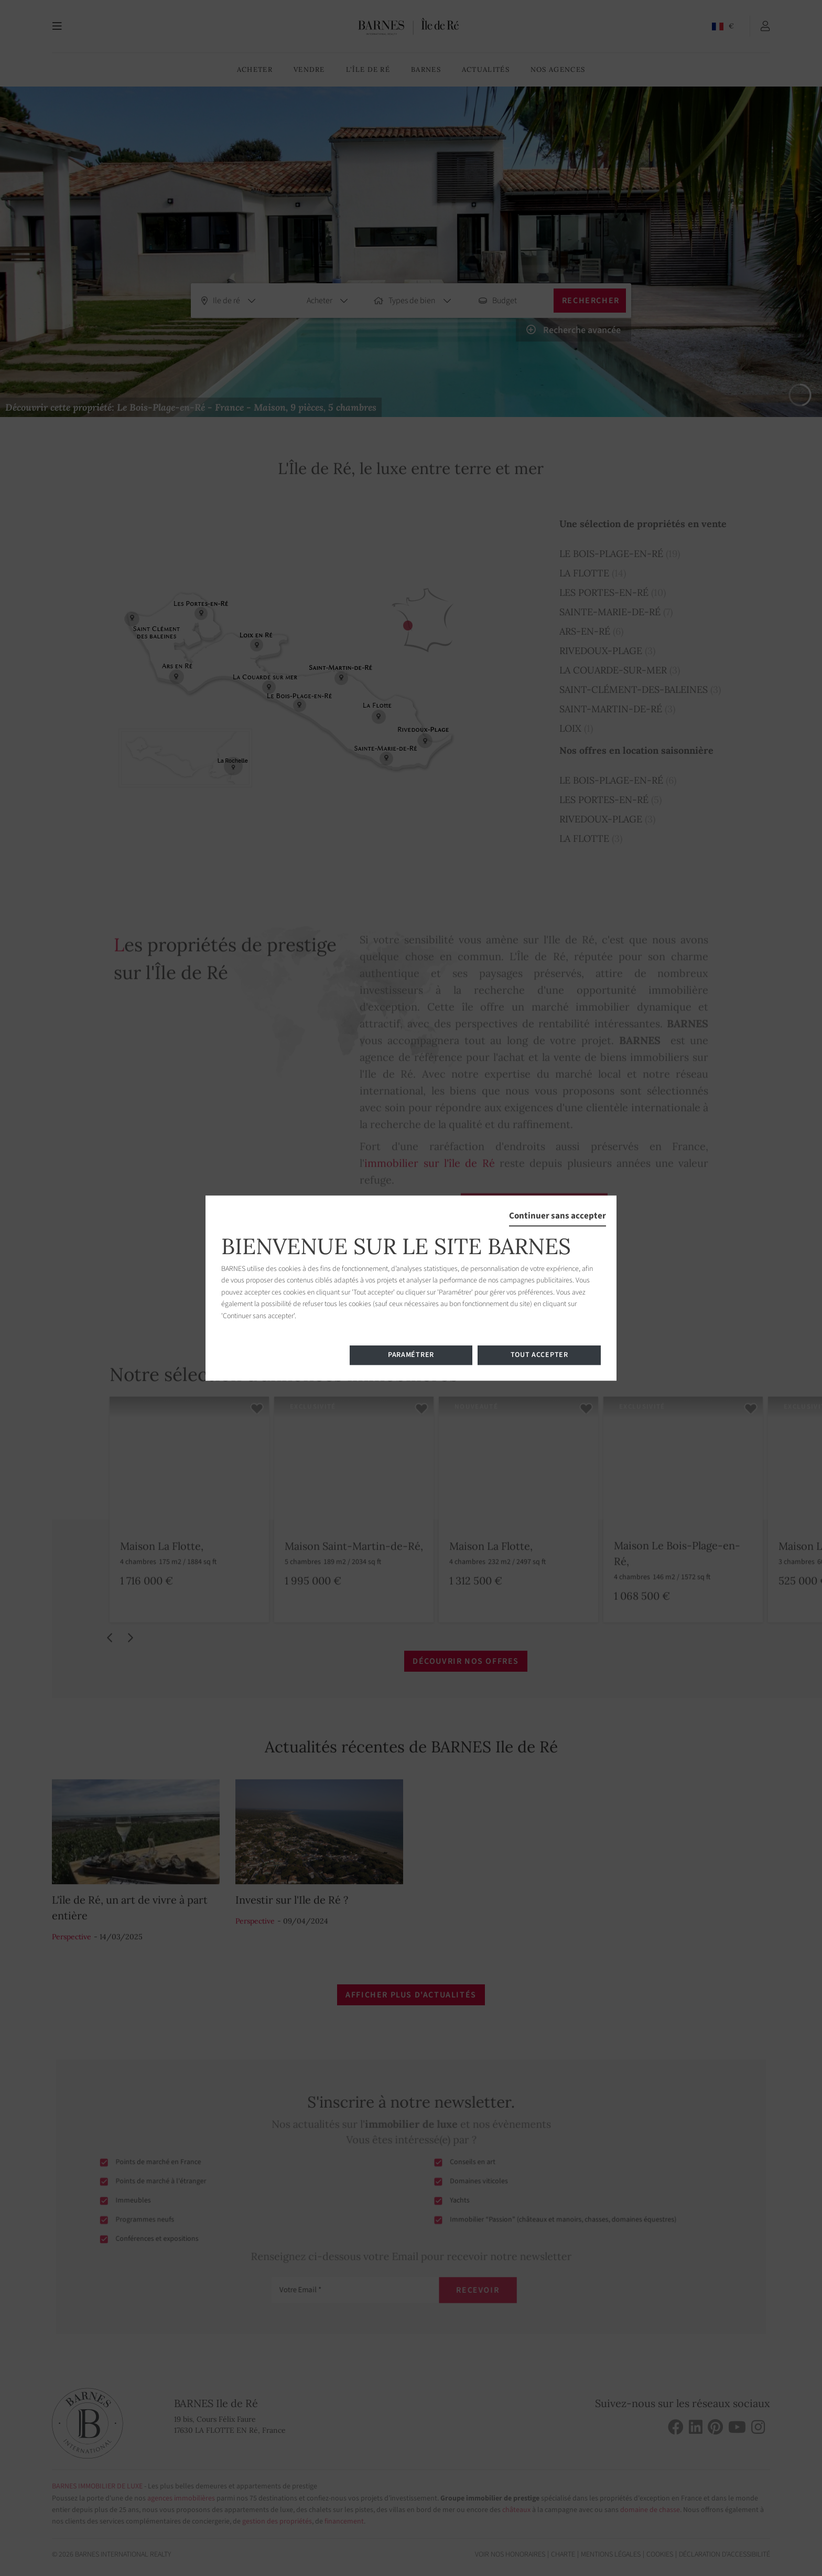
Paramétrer (411, 1355)
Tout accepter (539, 1355)
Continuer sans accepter (557, 1216)
